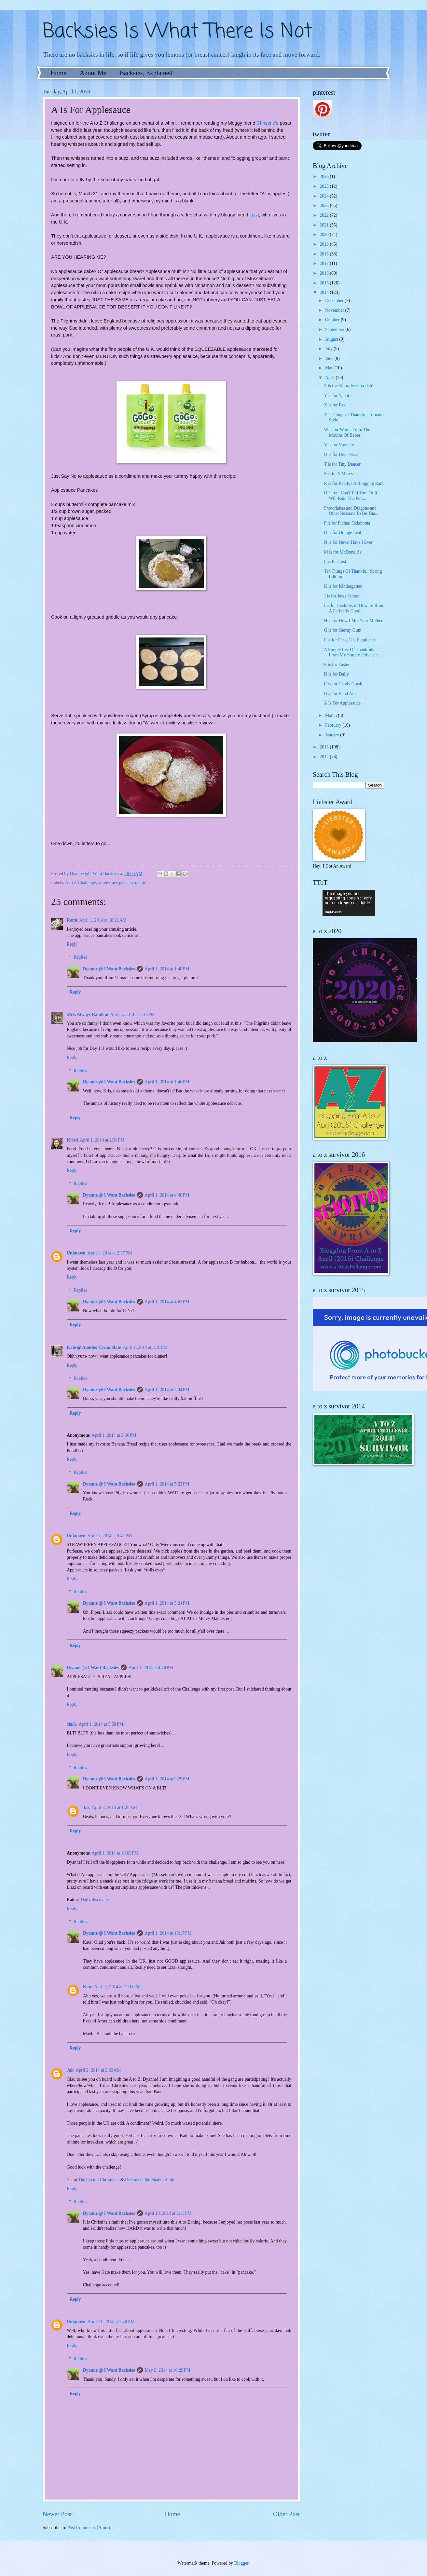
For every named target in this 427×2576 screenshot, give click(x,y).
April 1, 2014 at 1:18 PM (132, 1014)
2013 (325, 747)
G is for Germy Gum (342, 630)
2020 (325, 234)
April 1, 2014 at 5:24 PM (167, 1603)
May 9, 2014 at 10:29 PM (167, 2370)
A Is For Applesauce (342, 703)
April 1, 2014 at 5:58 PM (101, 1724)
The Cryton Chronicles (98, 2179)
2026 (325, 176)
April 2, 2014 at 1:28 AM (114, 1807)
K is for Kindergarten (343, 586)
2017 (325, 263)
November (335, 310)
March (331, 715)
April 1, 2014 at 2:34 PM (102, 1140)
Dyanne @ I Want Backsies (109, 968)
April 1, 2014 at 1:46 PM (167, 1081)
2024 (325, 196)
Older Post (286, 2514)
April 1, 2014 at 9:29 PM (167, 1778)
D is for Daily (336, 674)
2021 (325, 225)
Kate (87, 1986)
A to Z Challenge (80, 882)
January (332, 735)
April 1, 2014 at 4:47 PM (167, 1301)
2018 (325, 254)
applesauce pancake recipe (122, 882)
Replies (80, 957)
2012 (325, 756)
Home (58, 72)
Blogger (241, 2563)
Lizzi (254, 214)
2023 (325, 205)
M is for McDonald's (342, 552)
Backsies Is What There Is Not (177, 32)
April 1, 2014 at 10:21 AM (102, 920)
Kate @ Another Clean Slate (94, 1347)
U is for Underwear (341, 454)
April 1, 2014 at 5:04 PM (167, 1389)
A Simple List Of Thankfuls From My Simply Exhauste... (352, 652)
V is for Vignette (339, 444)
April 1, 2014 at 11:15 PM (117, 1986)
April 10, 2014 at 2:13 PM (168, 2213)
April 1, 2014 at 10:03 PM (115, 1853)
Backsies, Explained (146, 72)
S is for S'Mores (338, 473)
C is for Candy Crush (343, 683)
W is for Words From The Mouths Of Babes (347, 432)
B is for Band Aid (339, 693)
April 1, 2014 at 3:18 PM (145, 1347)
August (332, 339)
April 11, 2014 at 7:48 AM (111, 2321)
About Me (93, 72)
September (335, 329)
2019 (325, 244)
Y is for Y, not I (337, 395)
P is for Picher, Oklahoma (347, 523)
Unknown (76, 1253)
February (333, 725)
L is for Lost (335, 561)
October (333, 319)
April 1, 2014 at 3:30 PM (114, 1435)
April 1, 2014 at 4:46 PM (167, 1195)
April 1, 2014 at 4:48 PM (151, 1667)
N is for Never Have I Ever (348, 542)
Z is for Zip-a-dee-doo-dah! (348, 385)
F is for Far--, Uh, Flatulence (350, 639)
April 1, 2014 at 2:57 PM (110, 1253)
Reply (72, 944)
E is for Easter (337, 664)
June (330, 358)
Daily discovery (95, 1899)
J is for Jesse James (341, 596)
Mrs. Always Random (87, 1014)
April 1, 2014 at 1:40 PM (167, 968)
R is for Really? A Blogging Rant (353, 483)
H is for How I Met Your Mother (353, 620)
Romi (72, 920)
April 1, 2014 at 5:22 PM (167, 1484)
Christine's (267, 123)
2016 (325, 273)
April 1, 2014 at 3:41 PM (110, 1535)
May (330, 367)
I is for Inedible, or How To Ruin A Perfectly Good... (353, 608)
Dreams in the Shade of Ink (149, 2179)
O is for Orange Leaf (342, 532)
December (335, 300)
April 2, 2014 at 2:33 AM (98, 2070)
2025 (325, 186)
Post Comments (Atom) (88, 2527)
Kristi (72, 1140)
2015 (325, 283)
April (330, 377)
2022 (325, 215)
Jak (86, 1807)
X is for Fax (334, 405)
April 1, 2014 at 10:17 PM (168, 1933)
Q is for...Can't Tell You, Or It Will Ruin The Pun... (350, 495)
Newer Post (57, 2514)
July (329, 348)
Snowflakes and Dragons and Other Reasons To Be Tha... (351, 511)
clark (72, 1724)
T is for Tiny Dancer (342, 464)
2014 (325, 292)
